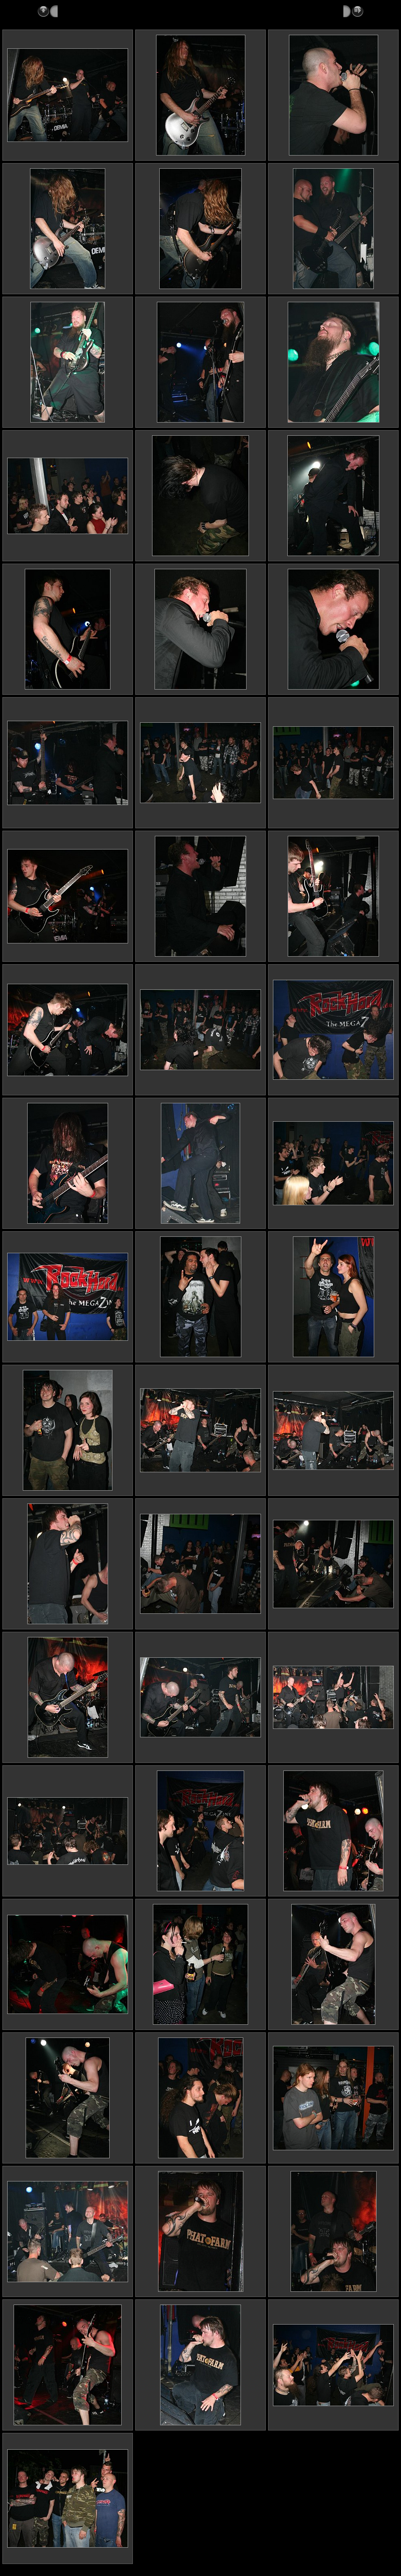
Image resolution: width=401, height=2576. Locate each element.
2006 (128, 11)
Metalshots (73, 11)
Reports (105, 11)
